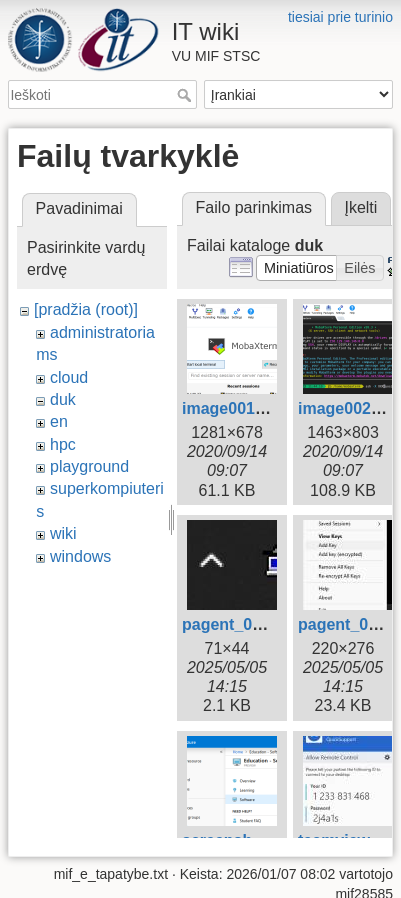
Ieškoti (186, 95)
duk (63, 399)
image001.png (235, 408)
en (59, 421)
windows (80, 556)
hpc (63, 444)
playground (89, 466)
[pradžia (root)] (86, 309)
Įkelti (360, 207)
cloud (69, 377)
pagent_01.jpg (236, 624)
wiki (63, 533)
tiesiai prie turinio (340, 17)
